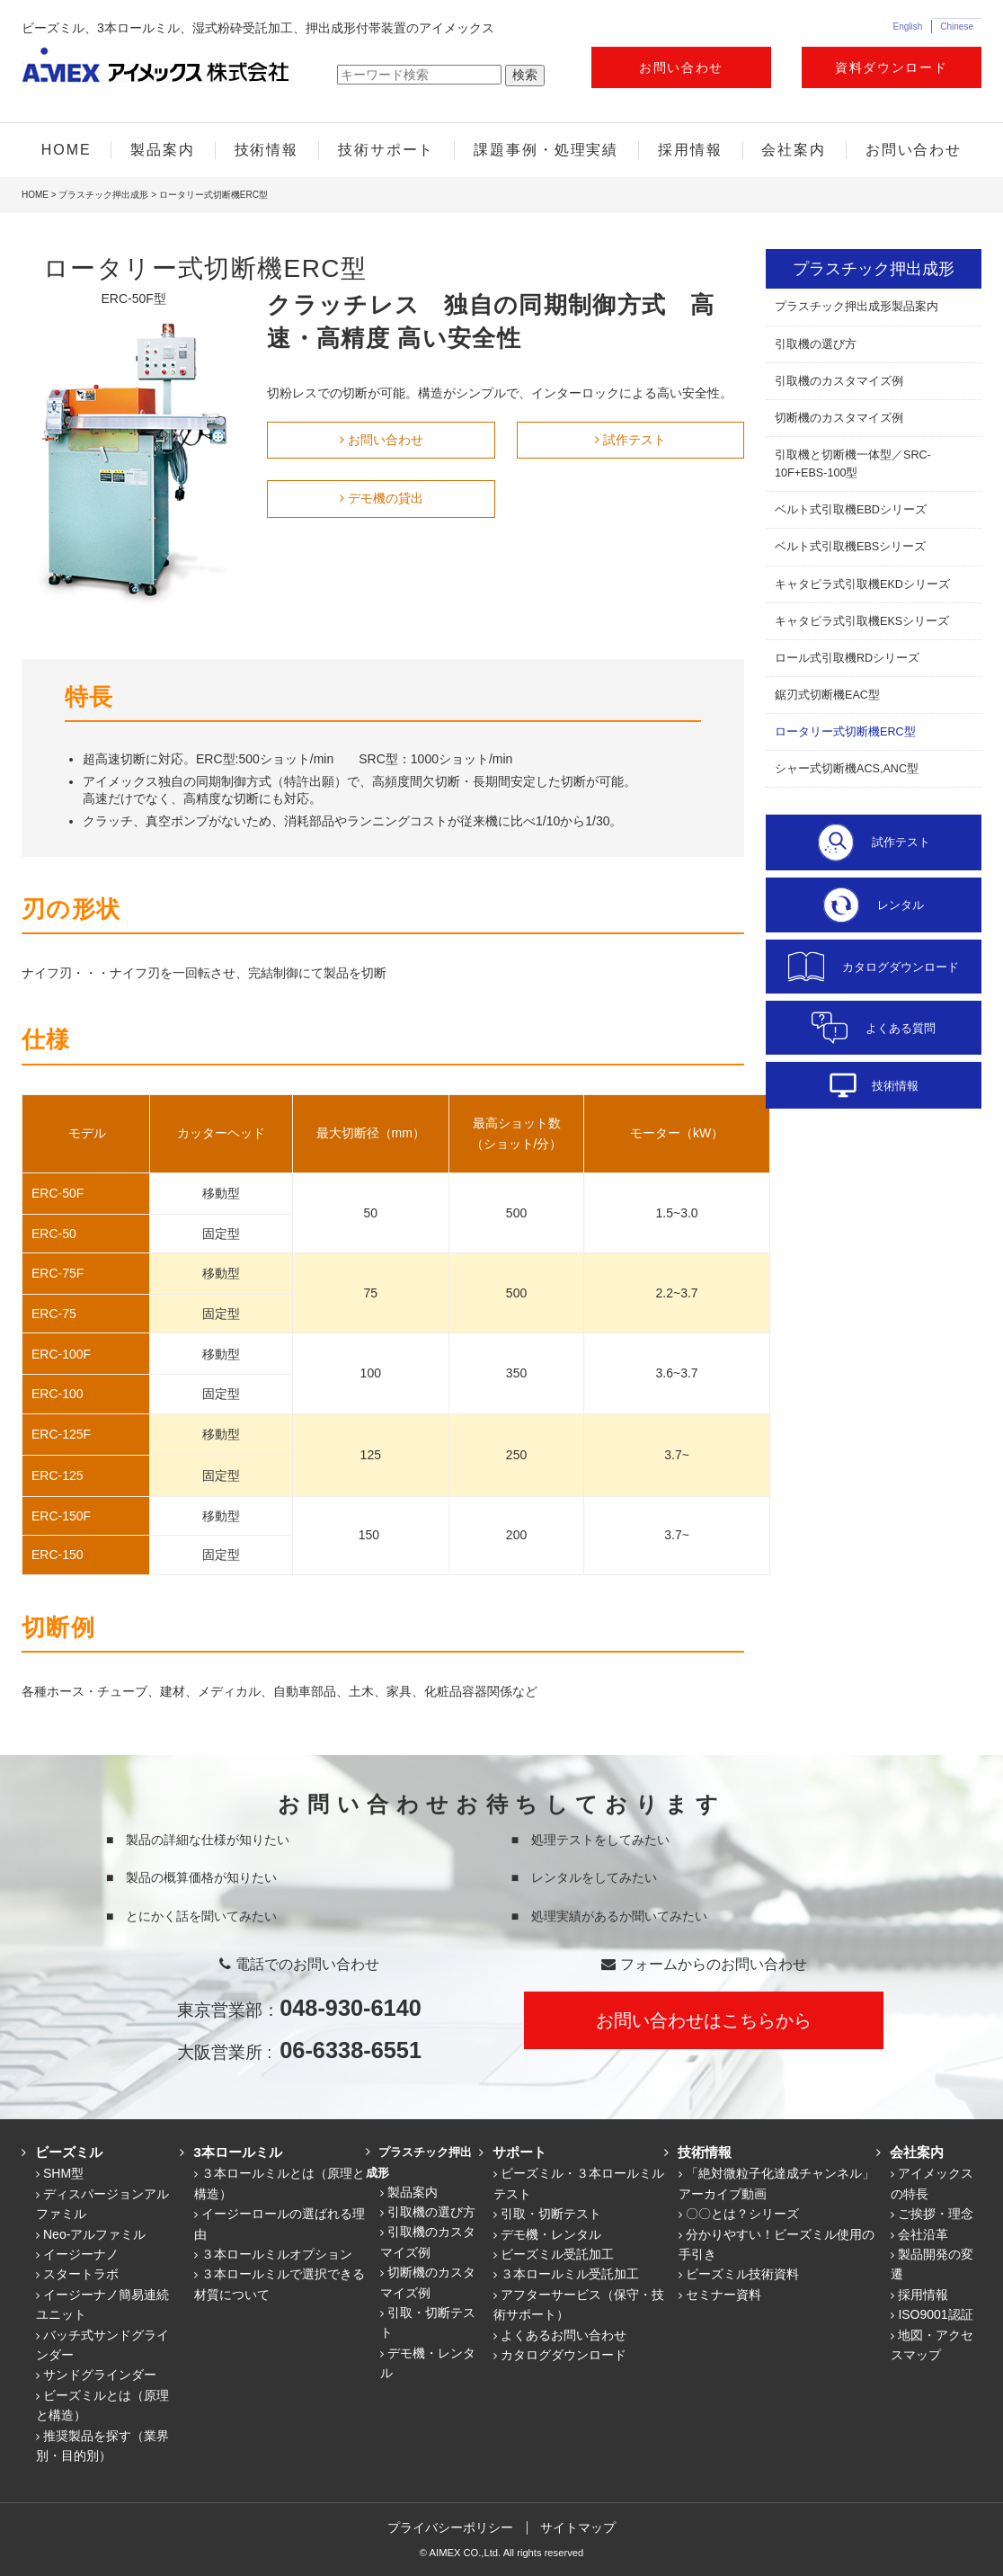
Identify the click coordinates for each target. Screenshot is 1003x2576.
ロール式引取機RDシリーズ (847, 658)
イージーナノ (81, 2254)
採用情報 (690, 149)
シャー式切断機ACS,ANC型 (847, 768)
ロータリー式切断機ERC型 (845, 732)
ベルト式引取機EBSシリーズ (850, 546)
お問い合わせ (681, 67)
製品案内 (162, 149)
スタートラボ (81, 2274)
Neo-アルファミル (94, 2234)
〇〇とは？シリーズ (742, 2213)
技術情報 (267, 149)
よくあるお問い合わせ (563, 2335)
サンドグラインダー (99, 2374)
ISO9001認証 (935, 2314)
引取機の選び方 (816, 344)
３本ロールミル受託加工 (570, 2274)
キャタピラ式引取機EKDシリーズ (862, 584)
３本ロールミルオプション (276, 2254)
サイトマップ (579, 2527)
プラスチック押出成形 (103, 195)
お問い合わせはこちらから (704, 2020)
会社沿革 (923, 2234)
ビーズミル (63, 2152)
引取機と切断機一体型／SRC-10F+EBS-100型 (853, 464)
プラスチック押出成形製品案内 (856, 306)
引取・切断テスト (551, 2213)
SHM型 (63, 2173)
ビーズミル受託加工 (557, 2254)
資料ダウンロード (891, 67)
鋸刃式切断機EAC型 (827, 695)
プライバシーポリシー (449, 2527)
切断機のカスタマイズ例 (839, 418)
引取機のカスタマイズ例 (839, 381)
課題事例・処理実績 (546, 149)
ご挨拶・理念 (935, 2213)
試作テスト (634, 439)
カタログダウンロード (563, 2355)
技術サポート (386, 149)
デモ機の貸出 (385, 498)
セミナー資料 (723, 2294)
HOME (66, 149)
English (907, 26)
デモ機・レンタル (551, 2234)
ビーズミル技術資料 (742, 2274)
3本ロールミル (232, 2152)
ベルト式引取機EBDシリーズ (851, 510)
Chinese (956, 26)
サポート (514, 2152)
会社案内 (793, 149)
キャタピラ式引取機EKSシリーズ (862, 621)
